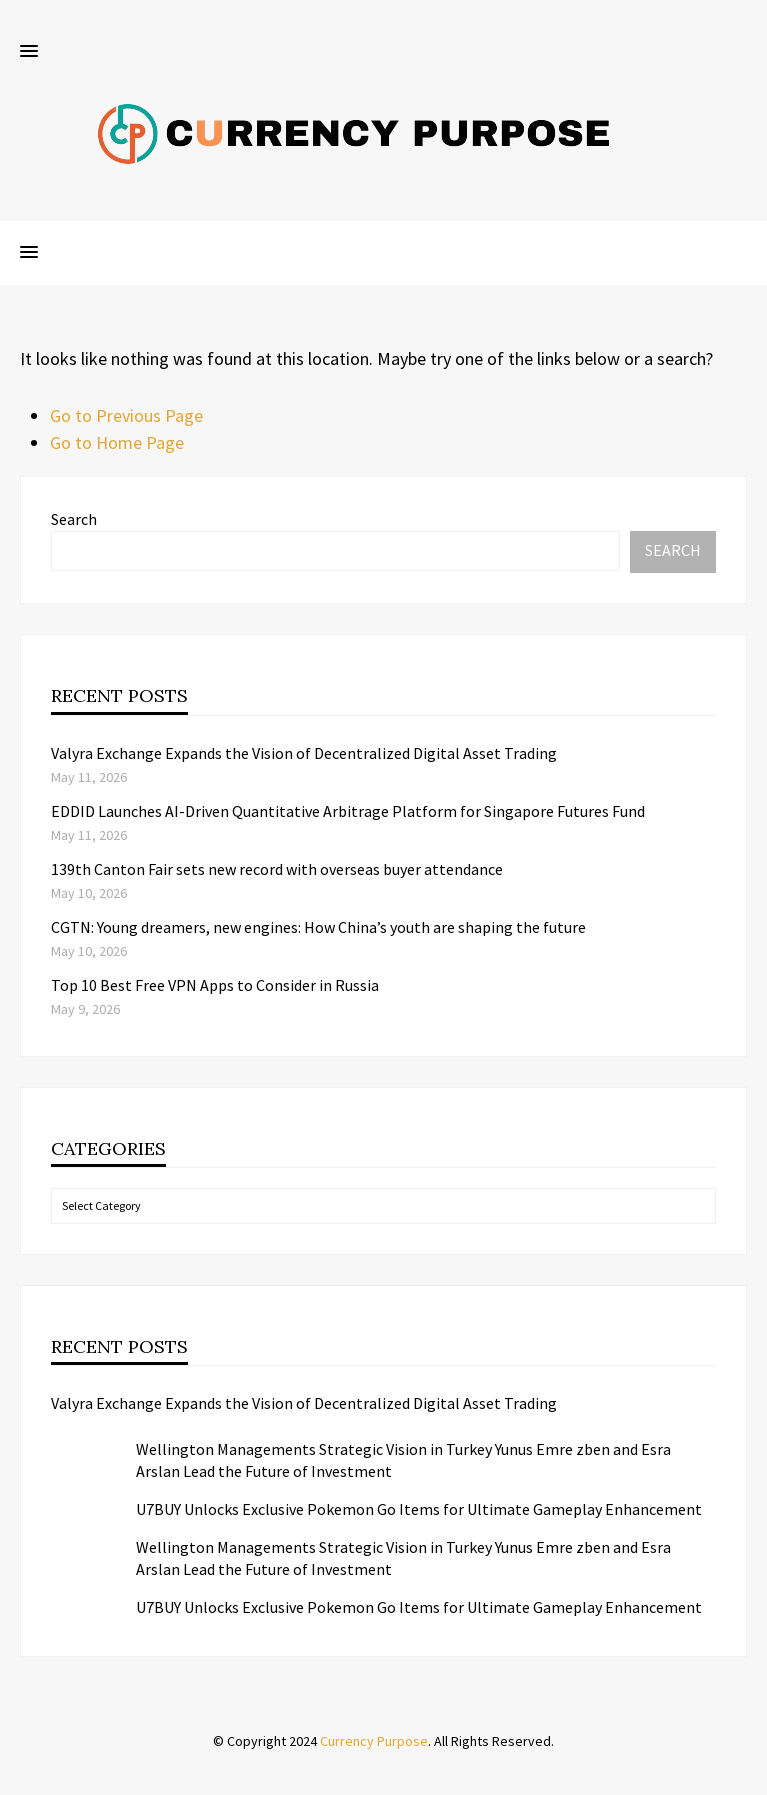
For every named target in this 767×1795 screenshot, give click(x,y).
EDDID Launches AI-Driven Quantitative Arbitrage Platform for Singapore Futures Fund (348, 811)
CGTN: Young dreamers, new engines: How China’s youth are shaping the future (318, 927)
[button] (29, 52)
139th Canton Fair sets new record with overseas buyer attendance (277, 869)
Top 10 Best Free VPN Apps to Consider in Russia (215, 985)
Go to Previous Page (126, 415)
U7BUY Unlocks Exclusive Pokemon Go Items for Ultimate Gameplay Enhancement (419, 1509)
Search (74, 519)
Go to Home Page (117, 442)
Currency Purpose (374, 1741)
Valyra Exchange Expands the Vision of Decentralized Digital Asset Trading (304, 753)
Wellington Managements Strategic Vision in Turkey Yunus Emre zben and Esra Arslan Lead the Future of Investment (403, 1460)
